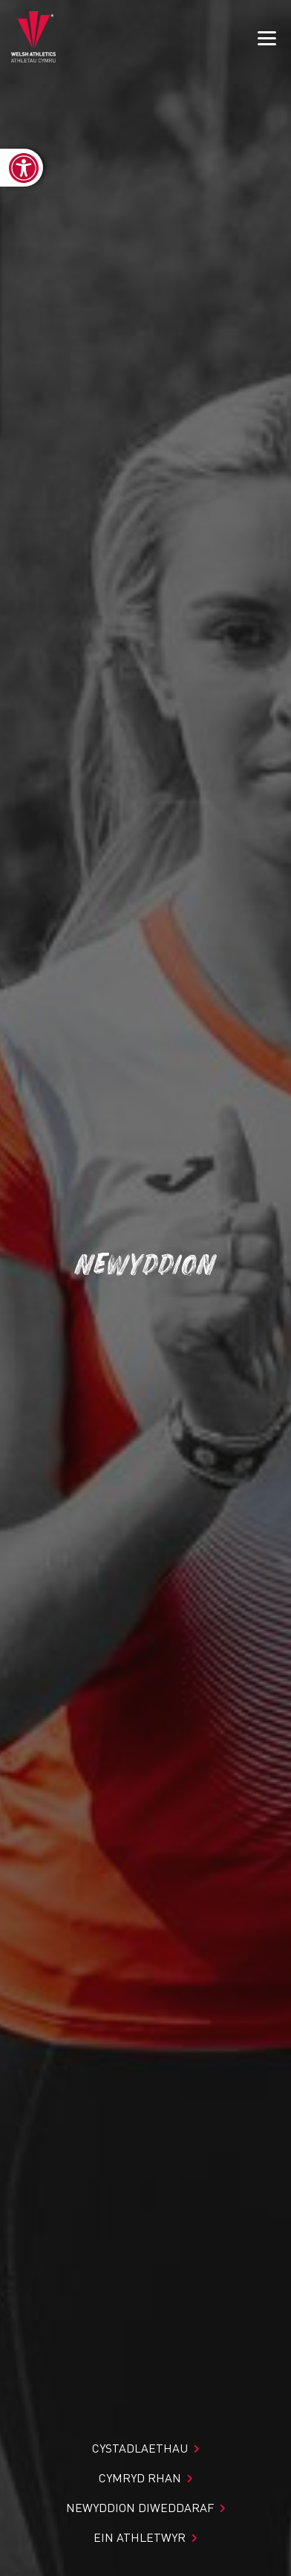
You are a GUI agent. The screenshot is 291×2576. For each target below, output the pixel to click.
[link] (21, 168)
